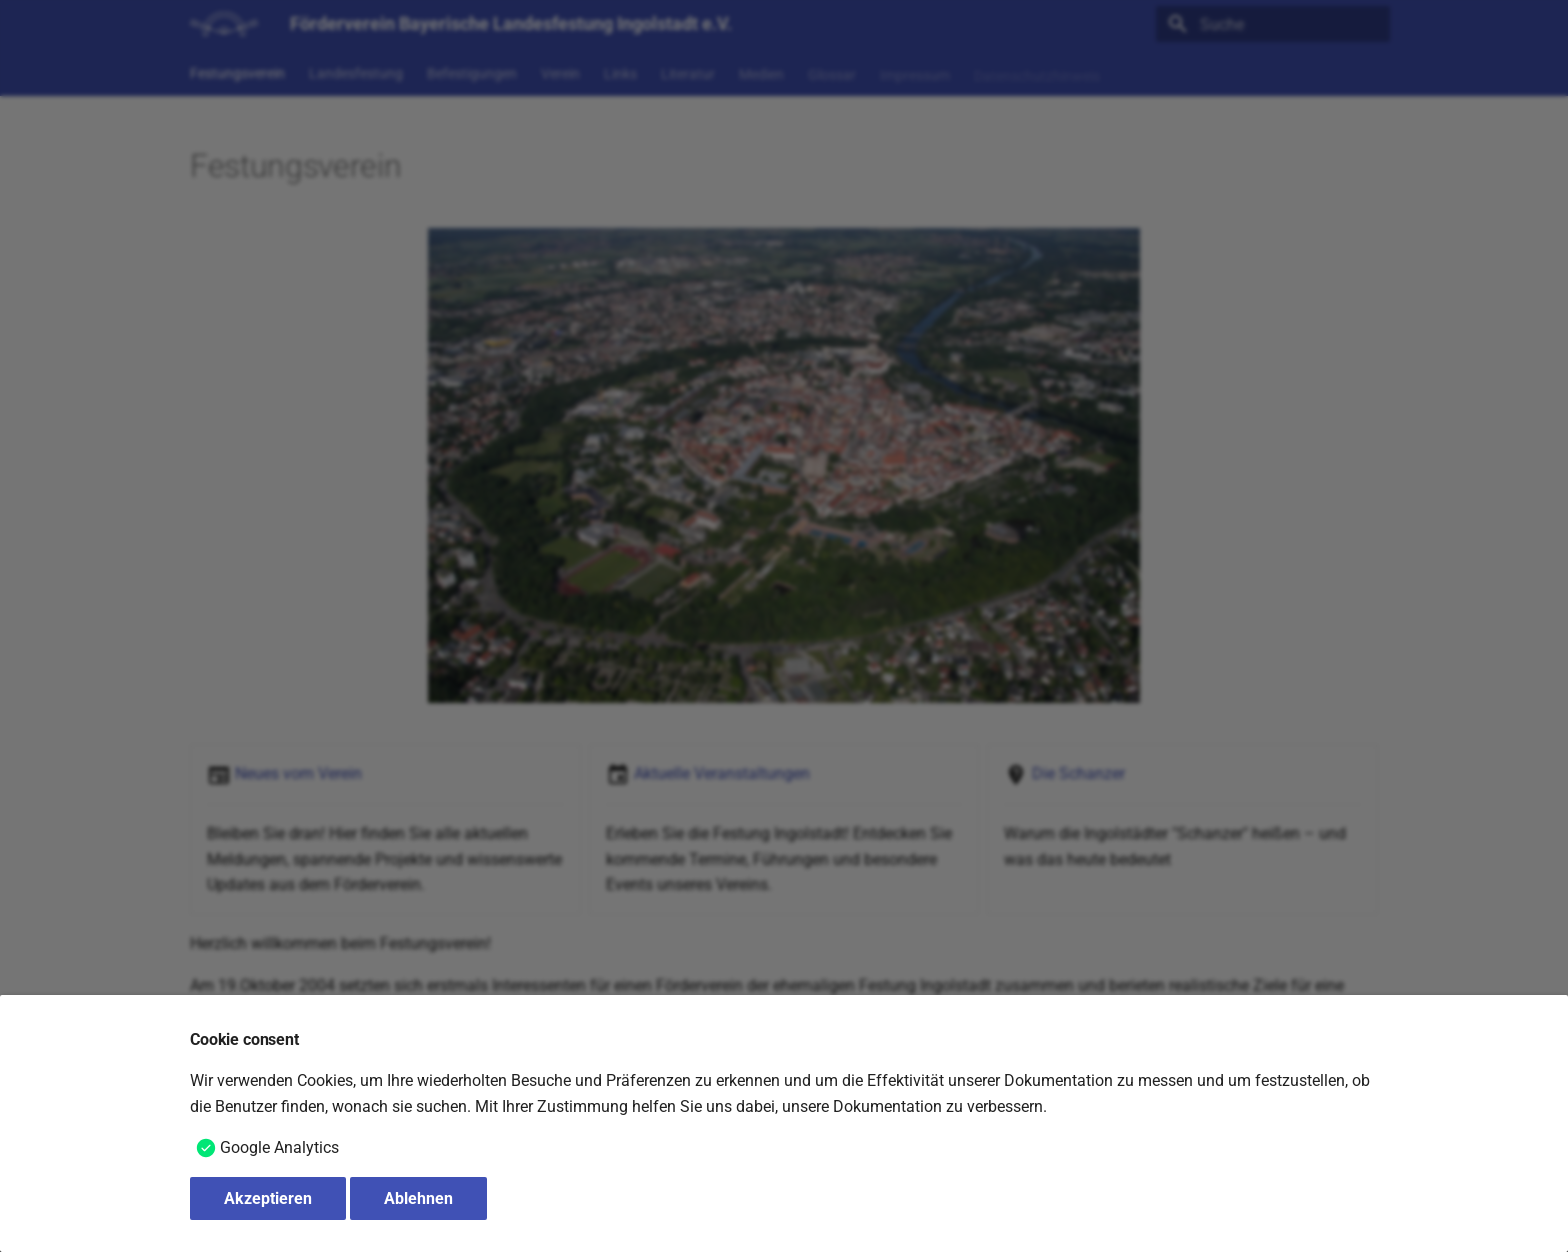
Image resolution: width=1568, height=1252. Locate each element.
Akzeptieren (268, 1198)
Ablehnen (418, 1198)
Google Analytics (279, 1147)
